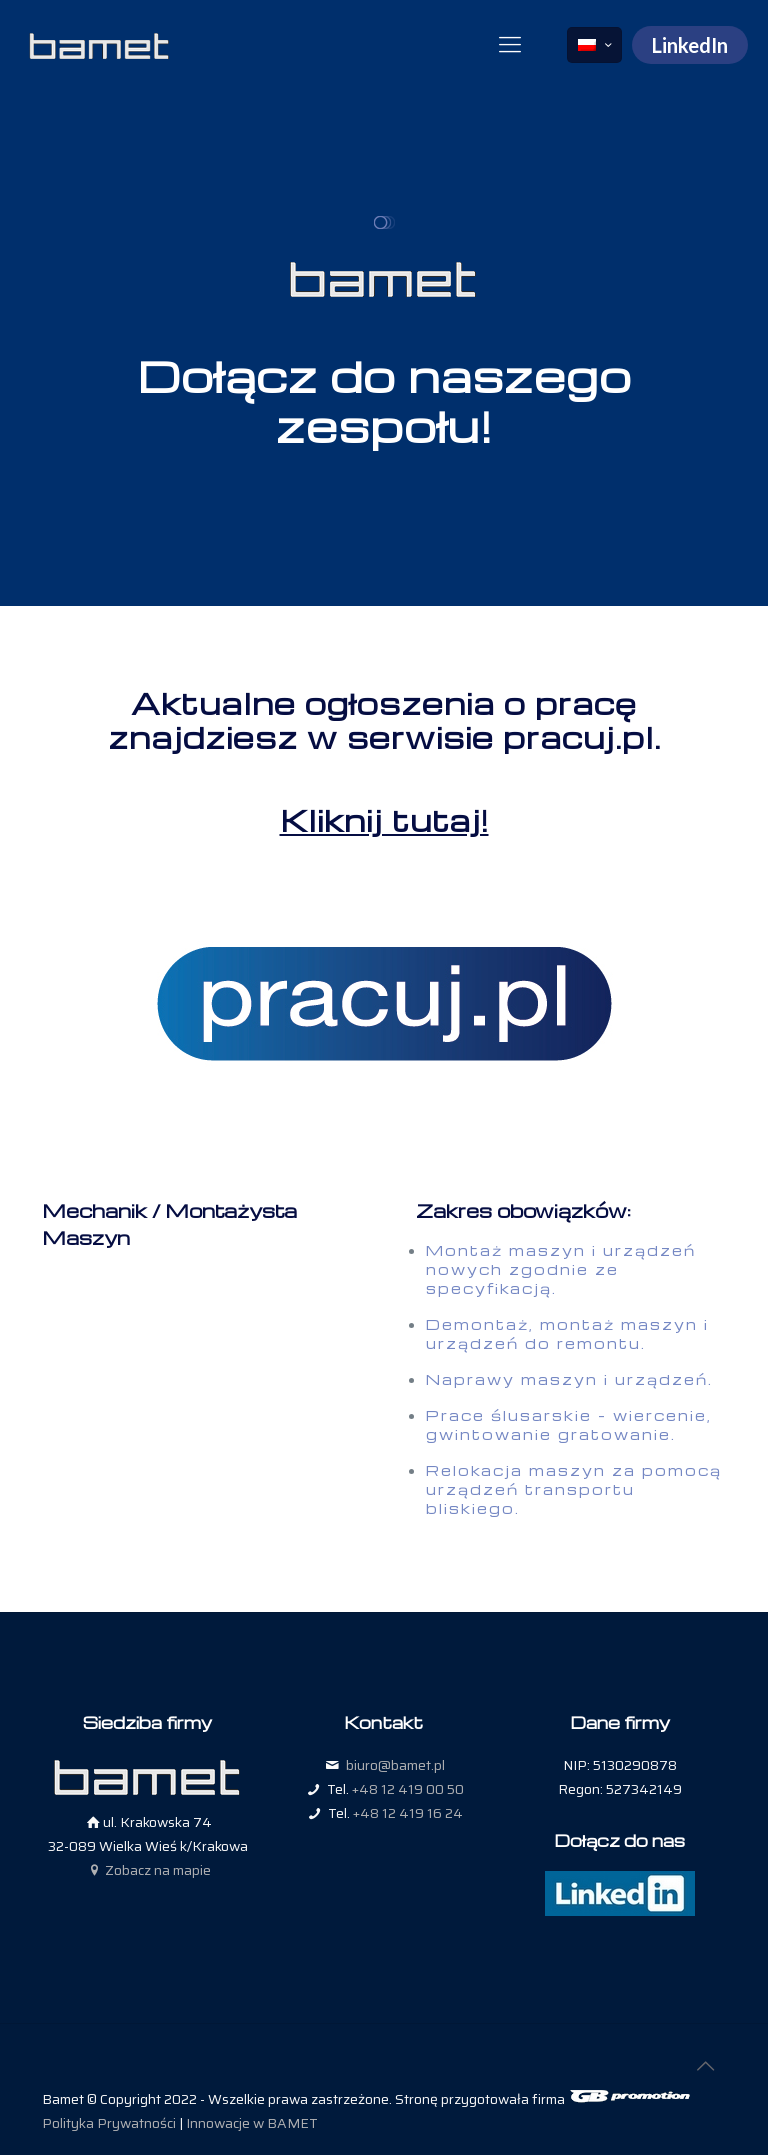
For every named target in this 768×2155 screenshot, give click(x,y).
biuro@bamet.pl (395, 1765)
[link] (384, 1004)
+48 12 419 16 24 (408, 1813)
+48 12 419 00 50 (408, 1789)
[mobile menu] (510, 45)
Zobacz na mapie (148, 1870)
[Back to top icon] (705, 2066)
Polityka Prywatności (109, 2123)
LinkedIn (690, 45)
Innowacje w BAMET (252, 2123)
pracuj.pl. (582, 737)
